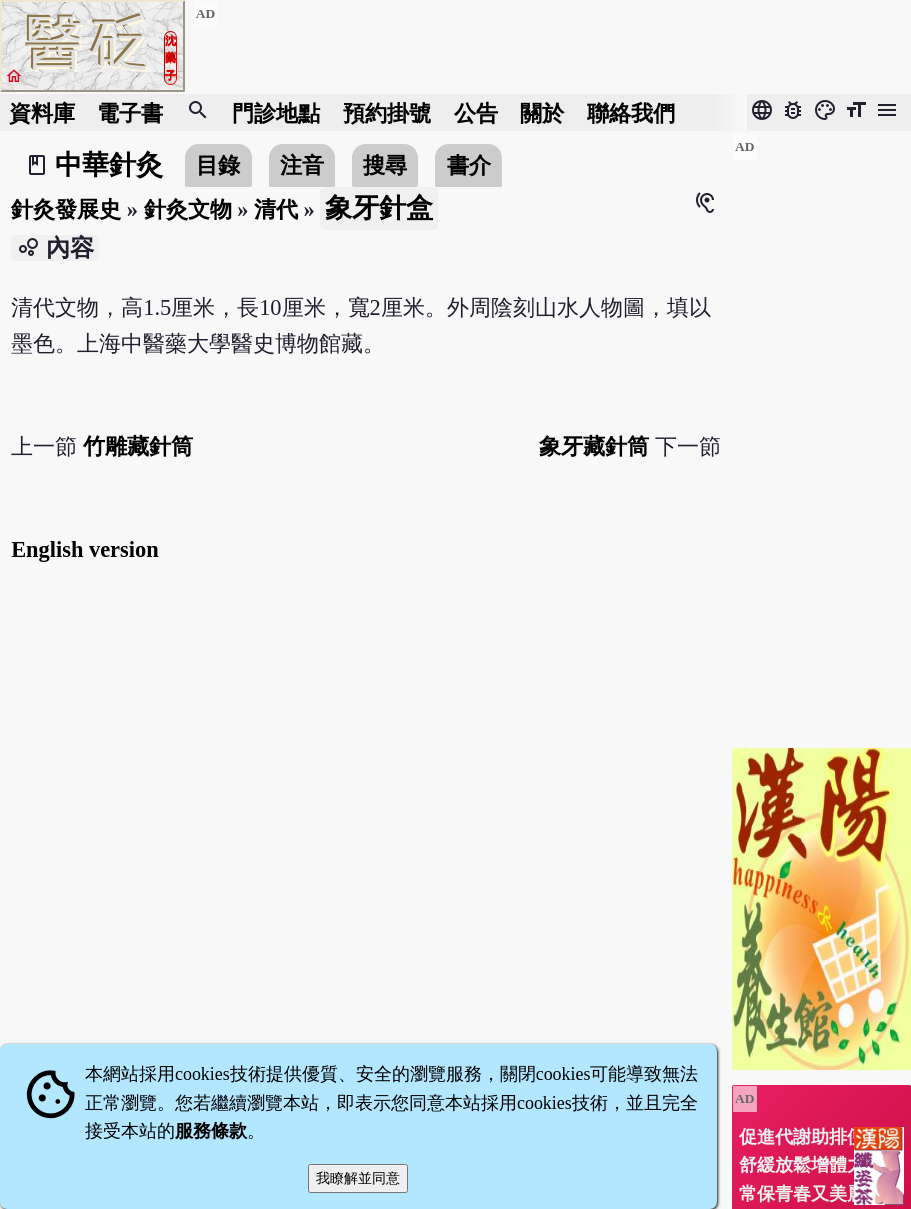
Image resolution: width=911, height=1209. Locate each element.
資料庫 (42, 112)
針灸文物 (188, 209)
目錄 (218, 165)
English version (84, 549)
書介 (469, 165)
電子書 (130, 112)
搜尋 (385, 165)
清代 (276, 209)
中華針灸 (109, 165)
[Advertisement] (821, 433)
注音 (302, 165)
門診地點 (276, 112)
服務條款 (211, 1131)
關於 (542, 112)
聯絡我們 (631, 112)
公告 (476, 112)
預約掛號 (387, 112)
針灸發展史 (66, 209)
